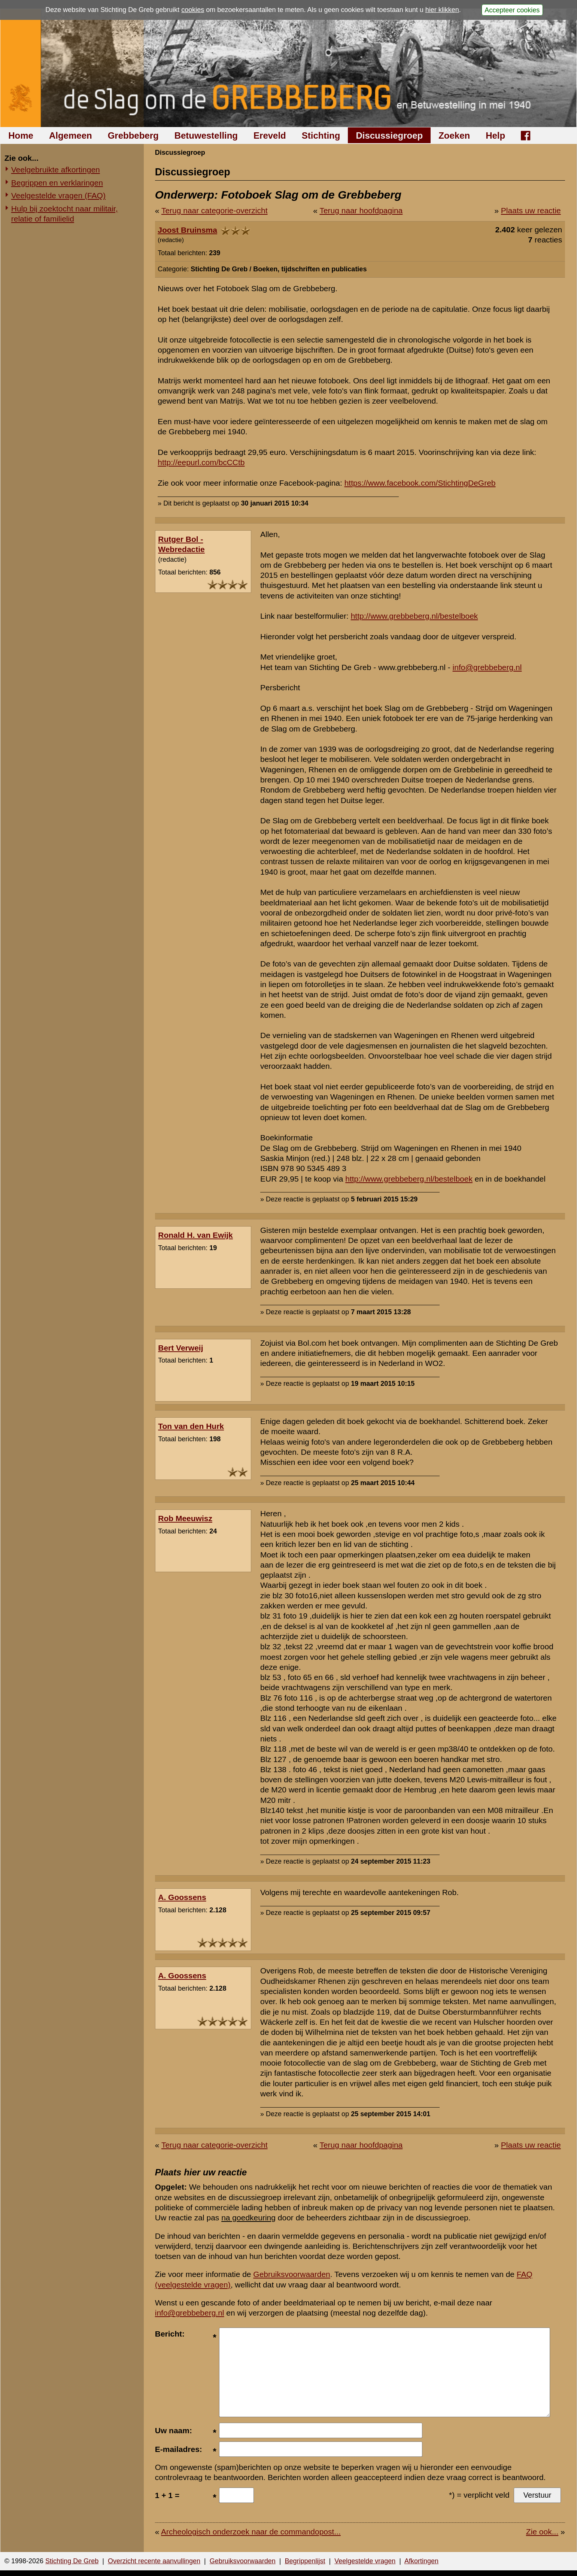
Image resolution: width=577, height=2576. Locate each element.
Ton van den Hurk (191, 1426)
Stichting (321, 135)
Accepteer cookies (512, 9)
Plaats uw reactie (531, 210)
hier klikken (442, 9)
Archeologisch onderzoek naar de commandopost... (251, 2531)
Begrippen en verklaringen (57, 182)
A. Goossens (182, 1897)
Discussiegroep (389, 135)
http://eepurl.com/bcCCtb (201, 462)
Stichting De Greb (71, 2561)
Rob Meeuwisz (185, 1518)
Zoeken (454, 135)
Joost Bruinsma (187, 230)
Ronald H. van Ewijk (195, 1235)
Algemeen (70, 135)
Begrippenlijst (305, 2561)
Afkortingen (421, 2561)
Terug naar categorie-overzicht (214, 210)
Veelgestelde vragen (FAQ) (58, 195)
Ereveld (269, 135)
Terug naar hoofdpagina (361, 210)
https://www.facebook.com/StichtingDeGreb (420, 483)
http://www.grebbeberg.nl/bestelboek (414, 616)
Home (20, 135)
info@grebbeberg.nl (487, 667)
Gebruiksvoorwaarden (291, 2274)
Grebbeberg (133, 135)
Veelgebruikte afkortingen (55, 169)
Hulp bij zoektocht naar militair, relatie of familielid (64, 213)
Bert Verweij (180, 1347)
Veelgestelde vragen (364, 2561)
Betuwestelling (206, 135)
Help (495, 135)
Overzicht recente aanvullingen (154, 2561)
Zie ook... (542, 2531)
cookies (192, 9)
